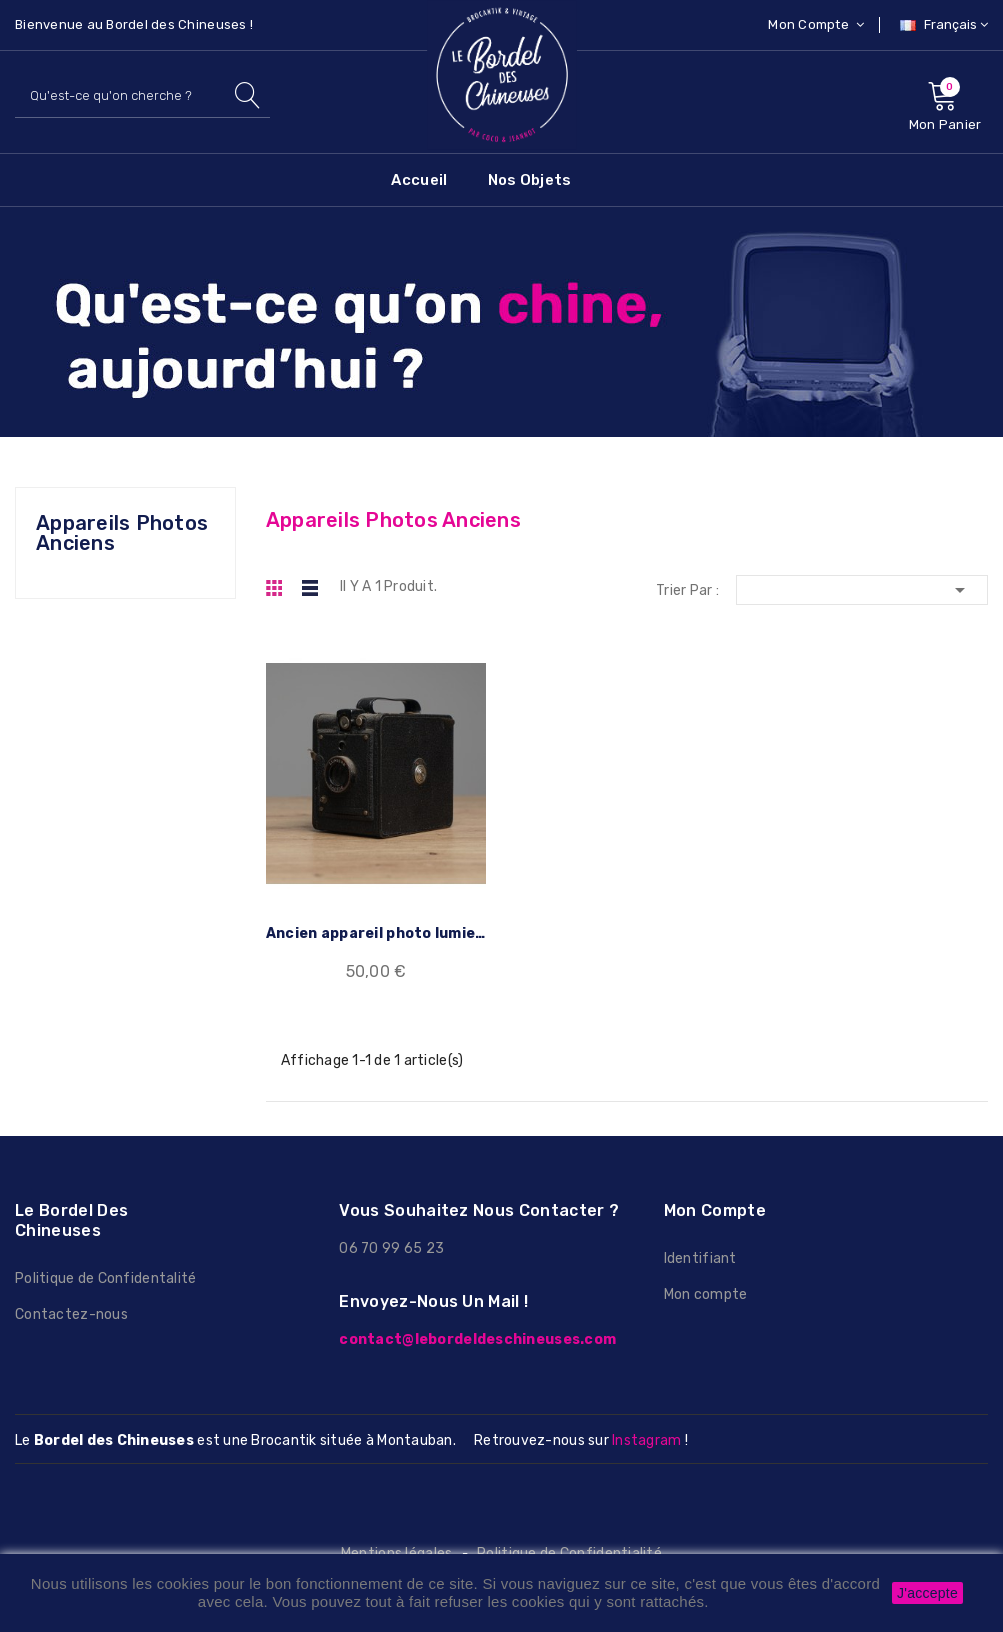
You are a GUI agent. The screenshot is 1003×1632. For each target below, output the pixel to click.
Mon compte (706, 1294)
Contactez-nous (71, 1314)
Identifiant (700, 1258)
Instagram (646, 1440)
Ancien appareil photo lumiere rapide (376, 933)
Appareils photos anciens (122, 533)
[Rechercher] (142, 95)
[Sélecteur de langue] (941, 24)
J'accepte (927, 1593)
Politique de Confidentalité (106, 1278)
